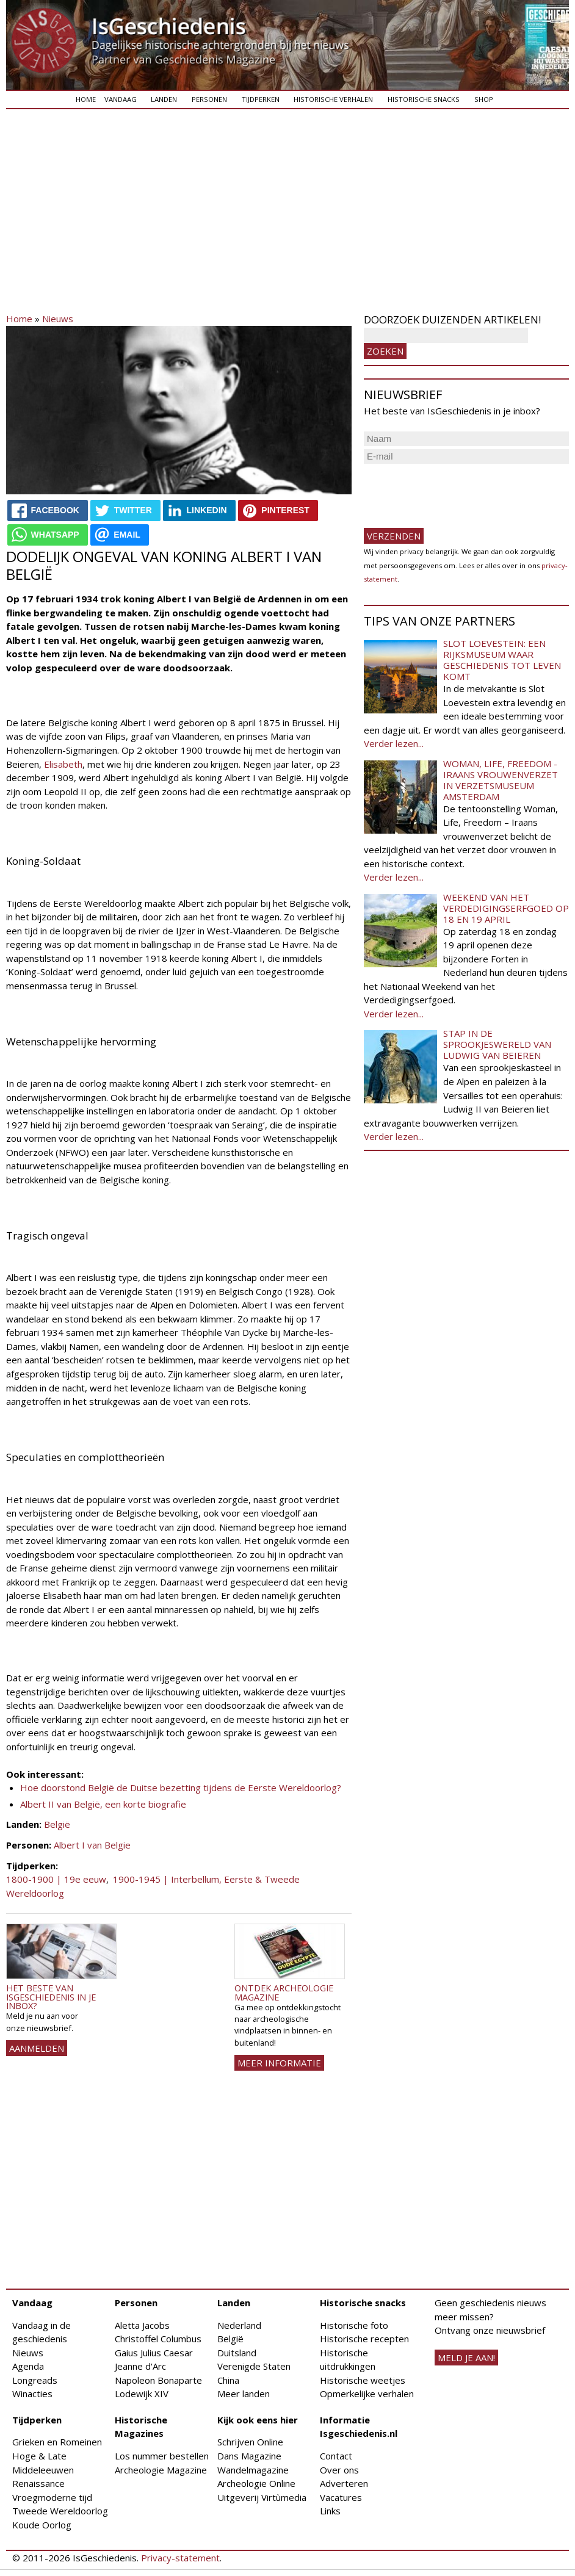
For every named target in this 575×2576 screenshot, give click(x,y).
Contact (336, 2456)
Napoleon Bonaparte (158, 2380)
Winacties (32, 2393)
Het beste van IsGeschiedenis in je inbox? (51, 1996)
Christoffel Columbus (158, 2338)
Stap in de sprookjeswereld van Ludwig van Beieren (497, 1044)
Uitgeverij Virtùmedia (261, 2497)
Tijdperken (261, 99)
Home (86, 99)
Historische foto (354, 2325)
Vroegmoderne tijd (52, 2497)
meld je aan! (466, 2357)
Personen (209, 99)
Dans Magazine (249, 2456)
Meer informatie (279, 2063)
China (228, 2380)
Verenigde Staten (254, 2366)
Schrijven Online (250, 2442)
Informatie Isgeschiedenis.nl (358, 2427)
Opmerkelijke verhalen (367, 2393)
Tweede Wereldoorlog (60, 2511)
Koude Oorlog (41, 2525)
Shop (483, 99)
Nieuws (57, 318)
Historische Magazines (141, 2427)
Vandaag (120, 99)
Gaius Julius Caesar (154, 2353)
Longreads (34, 2380)
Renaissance (38, 2483)
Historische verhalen (333, 99)
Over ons (339, 2470)
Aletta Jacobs (142, 2325)
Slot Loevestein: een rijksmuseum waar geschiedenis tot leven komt (502, 659)
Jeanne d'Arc (140, 2366)
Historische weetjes (362, 2380)
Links (330, 2511)
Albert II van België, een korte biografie (103, 1804)
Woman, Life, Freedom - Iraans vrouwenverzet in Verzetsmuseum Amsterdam (500, 780)
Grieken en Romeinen (57, 2442)
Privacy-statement (180, 2558)
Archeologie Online (256, 2483)
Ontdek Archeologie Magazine (283, 1992)
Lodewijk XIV (141, 2393)
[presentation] (456, 490)
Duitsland (236, 2353)
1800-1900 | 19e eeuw (56, 1879)
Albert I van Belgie (92, 1845)
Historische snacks (424, 99)
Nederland (239, 2325)
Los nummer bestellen (162, 2456)
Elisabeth (63, 764)
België (57, 1824)
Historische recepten (364, 2338)
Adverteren (344, 2483)
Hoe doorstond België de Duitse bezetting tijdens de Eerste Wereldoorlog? (180, 1787)
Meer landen (243, 2393)
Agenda (28, 2366)
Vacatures (341, 2497)
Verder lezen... (394, 743)
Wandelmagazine (253, 2470)
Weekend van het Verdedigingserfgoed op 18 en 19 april (506, 908)
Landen (164, 99)
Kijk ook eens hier (257, 2420)
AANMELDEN (36, 2048)
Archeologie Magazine (161, 2470)
